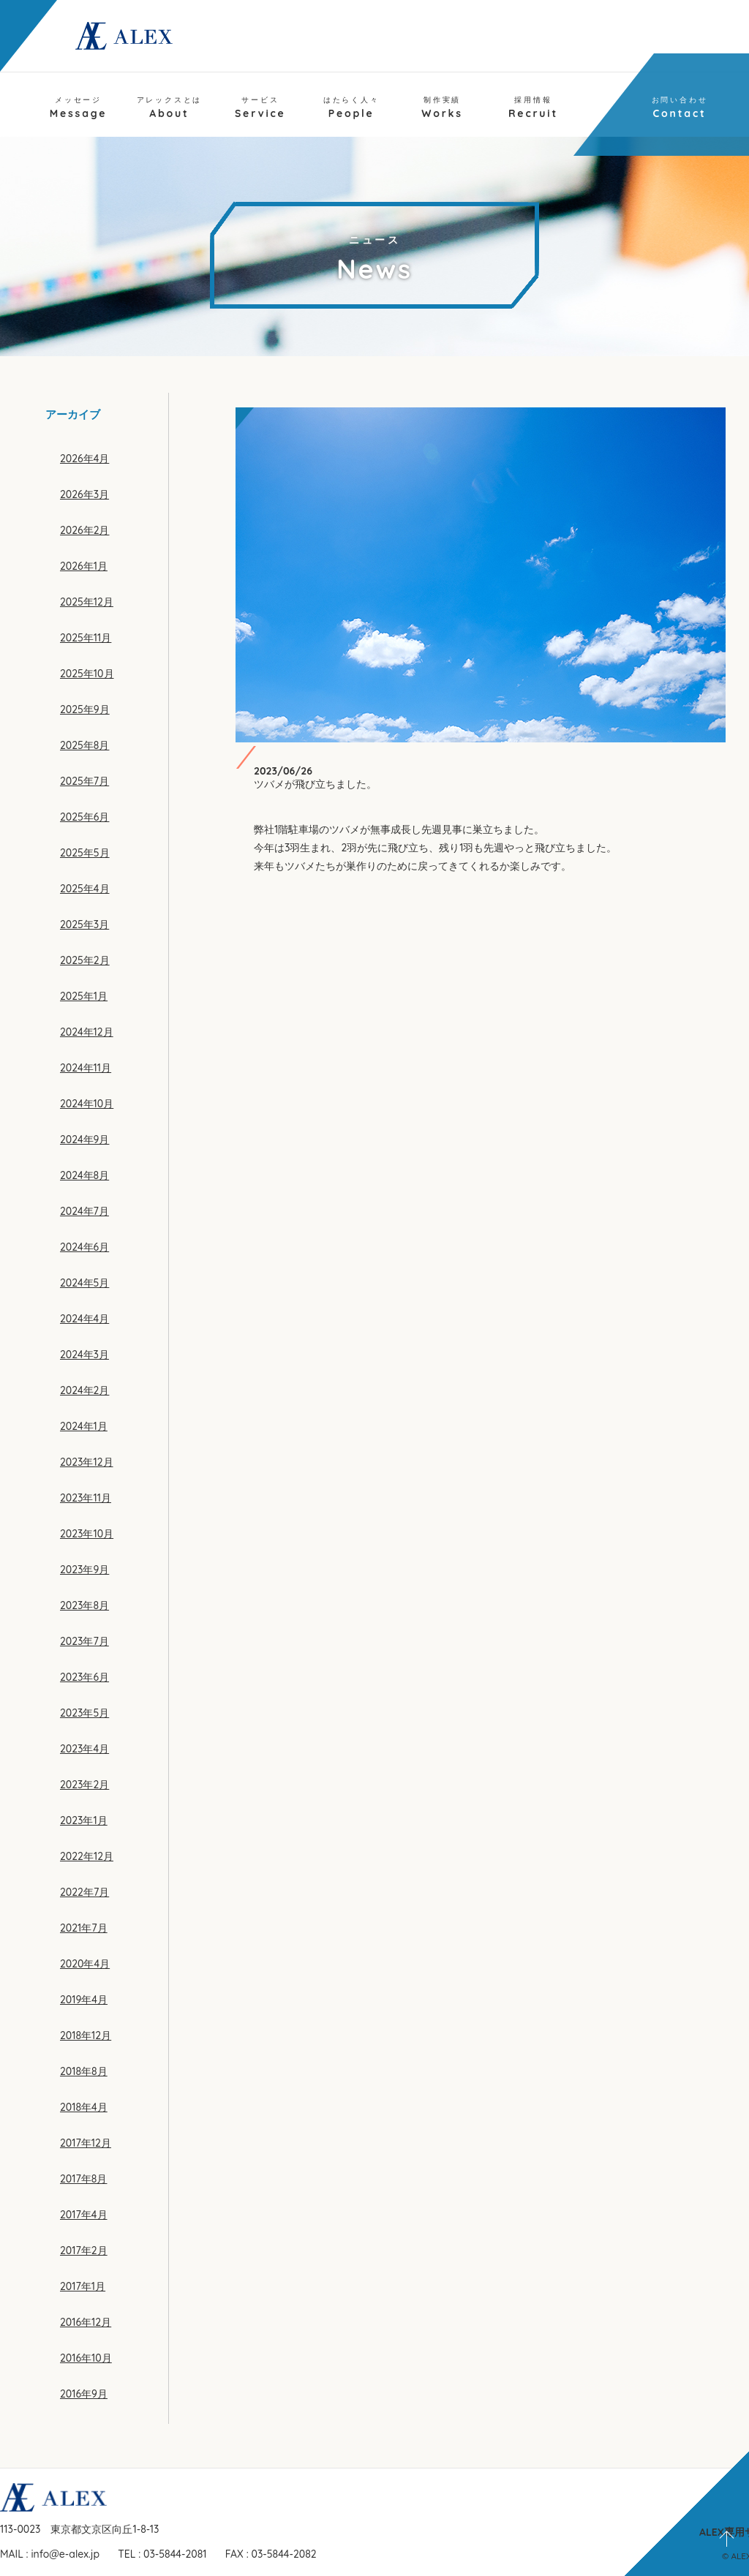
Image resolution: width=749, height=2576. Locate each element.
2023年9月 (84, 1569)
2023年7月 (84, 1641)
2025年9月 (85, 709)
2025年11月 (85, 637)
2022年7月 (84, 1892)
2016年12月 (85, 2322)
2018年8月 (84, 2071)
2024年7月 (84, 1211)
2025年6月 (84, 817)
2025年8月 (84, 745)
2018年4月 (84, 2107)
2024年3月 (84, 1354)
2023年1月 (84, 1820)
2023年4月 (84, 1748)
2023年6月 (84, 1677)
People (351, 107)
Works (441, 107)
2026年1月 (84, 566)
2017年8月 (83, 2178)
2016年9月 (84, 2393)
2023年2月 (84, 1784)
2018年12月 (85, 2035)
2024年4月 (84, 1318)
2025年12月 (86, 602)
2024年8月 (84, 1175)
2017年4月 (84, 2214)
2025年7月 (84, 781)
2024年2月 (84, 1390)
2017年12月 (85, 2143)
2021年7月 (84, 1928)
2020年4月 (85, 1963)
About (170, 107)
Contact (680, 107)
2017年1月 (82, 2286)
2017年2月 (84, 2250)
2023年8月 (84, 1605)
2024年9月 (84, 1139)
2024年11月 (85, 1067)
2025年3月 (84, 924)
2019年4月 (84, 1999)
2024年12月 (86, 1032)
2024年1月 (84, 1426)
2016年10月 (86, 2358)
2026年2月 (85, 530)
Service (260, 107)
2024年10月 (86, 1103)
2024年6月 (84, 1247)
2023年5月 (84, 1713)
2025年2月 (85, 960)
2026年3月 (84, 494)
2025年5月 (85, 852)
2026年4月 (84, 458)
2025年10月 (87, 673)
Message (79, 107)
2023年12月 (86, 1462)
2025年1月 (84, 996)
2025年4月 (85, 888)
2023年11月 (85, 1497)
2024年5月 (84, 1282)
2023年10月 (86, 1533)
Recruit (533, 107)
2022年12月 (86, 1856)
